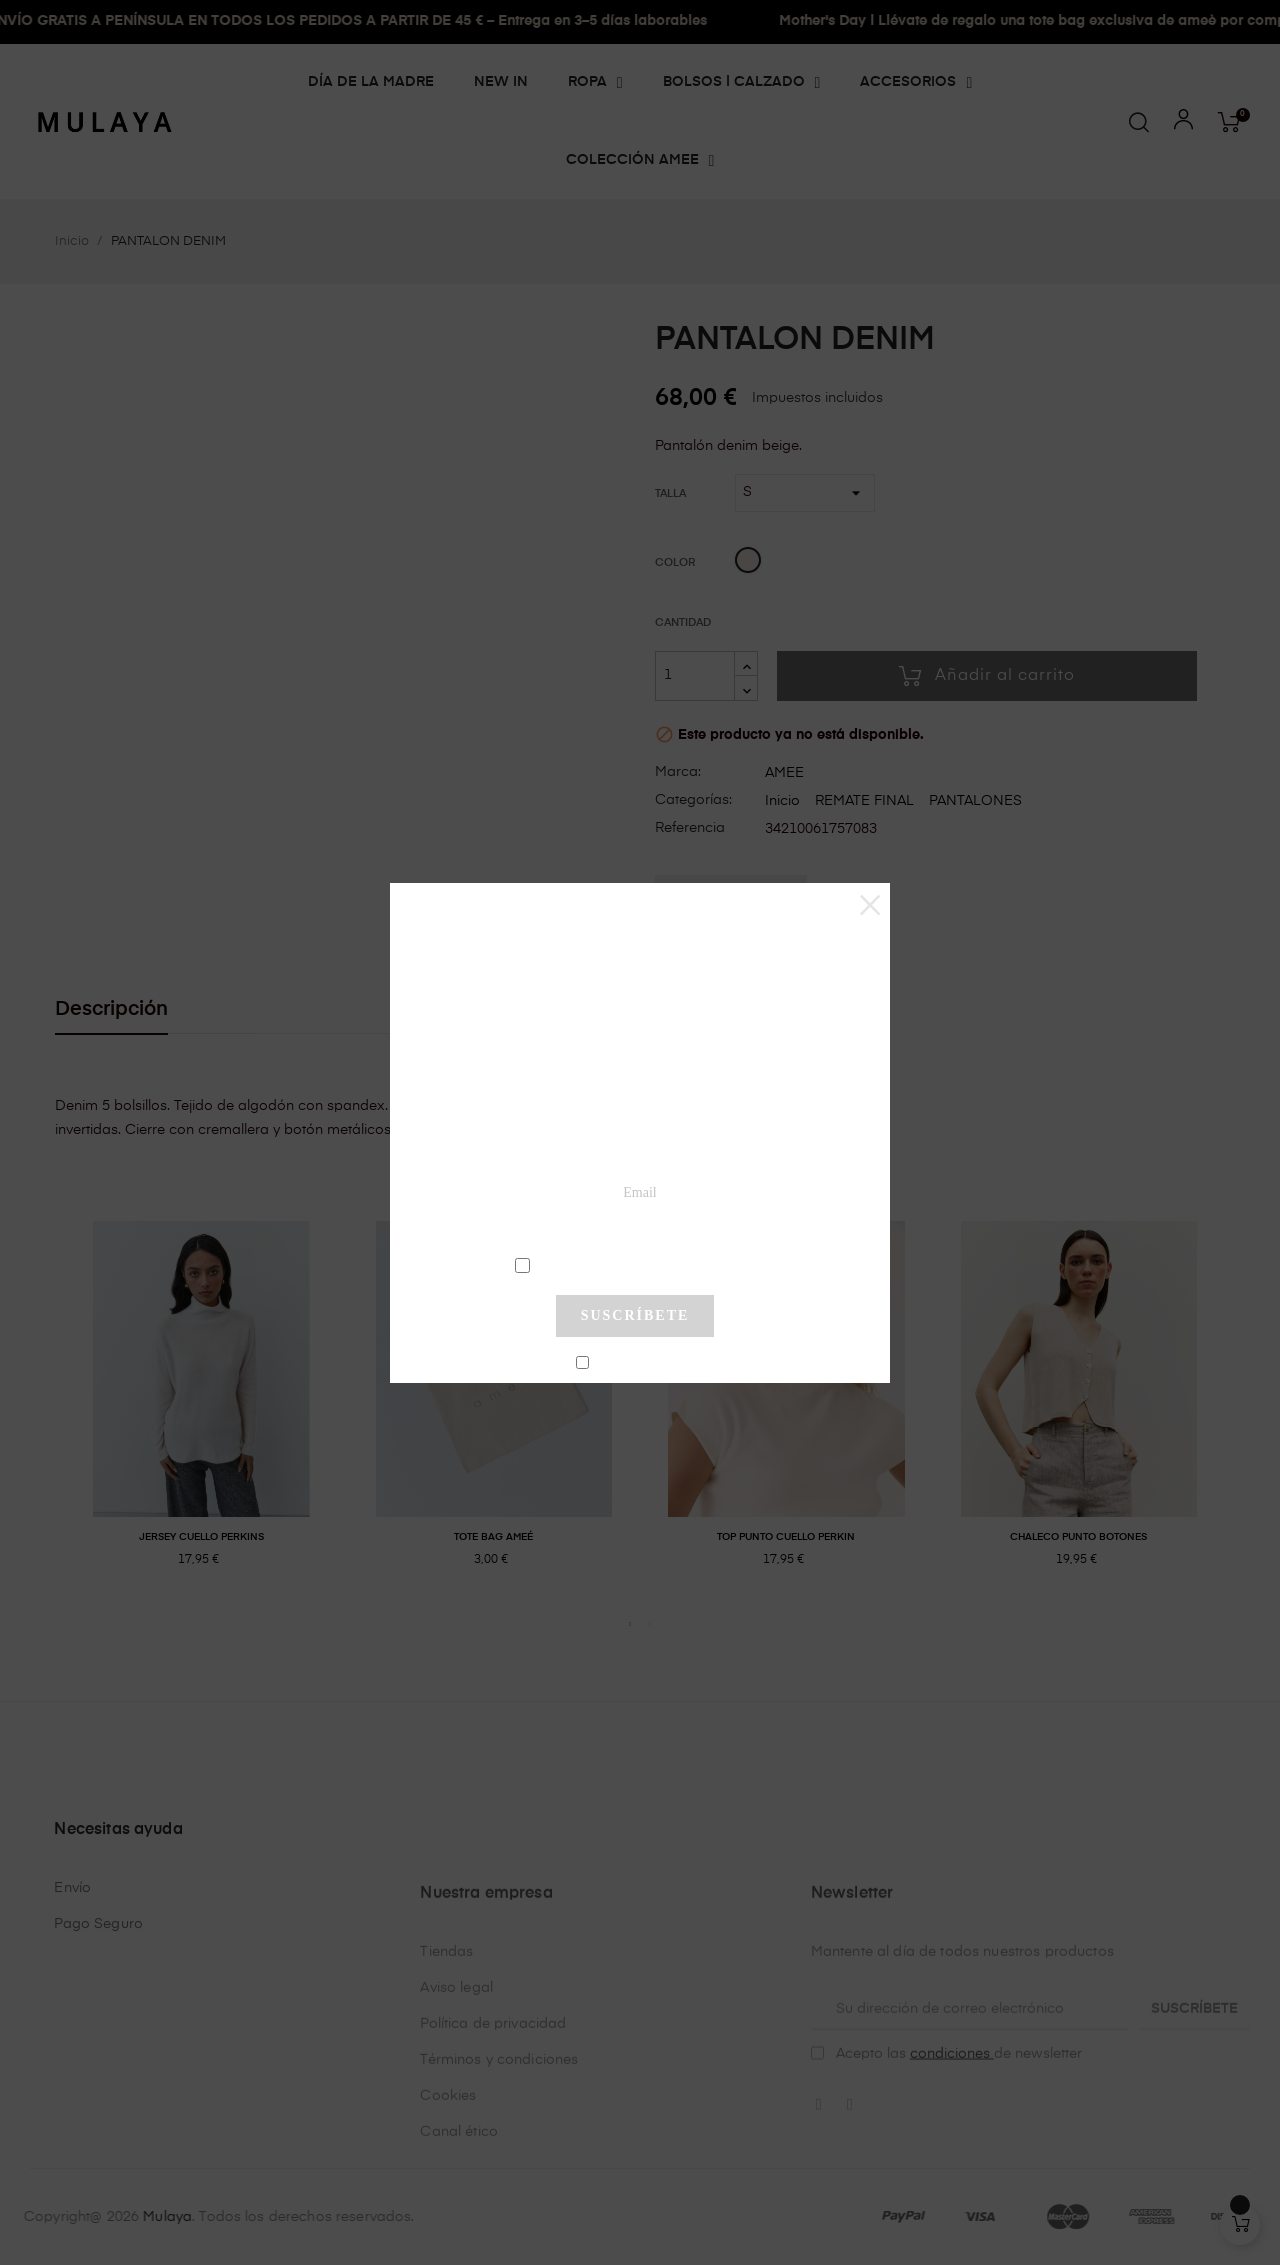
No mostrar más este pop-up (643, 1364)
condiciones (637, 1264)
